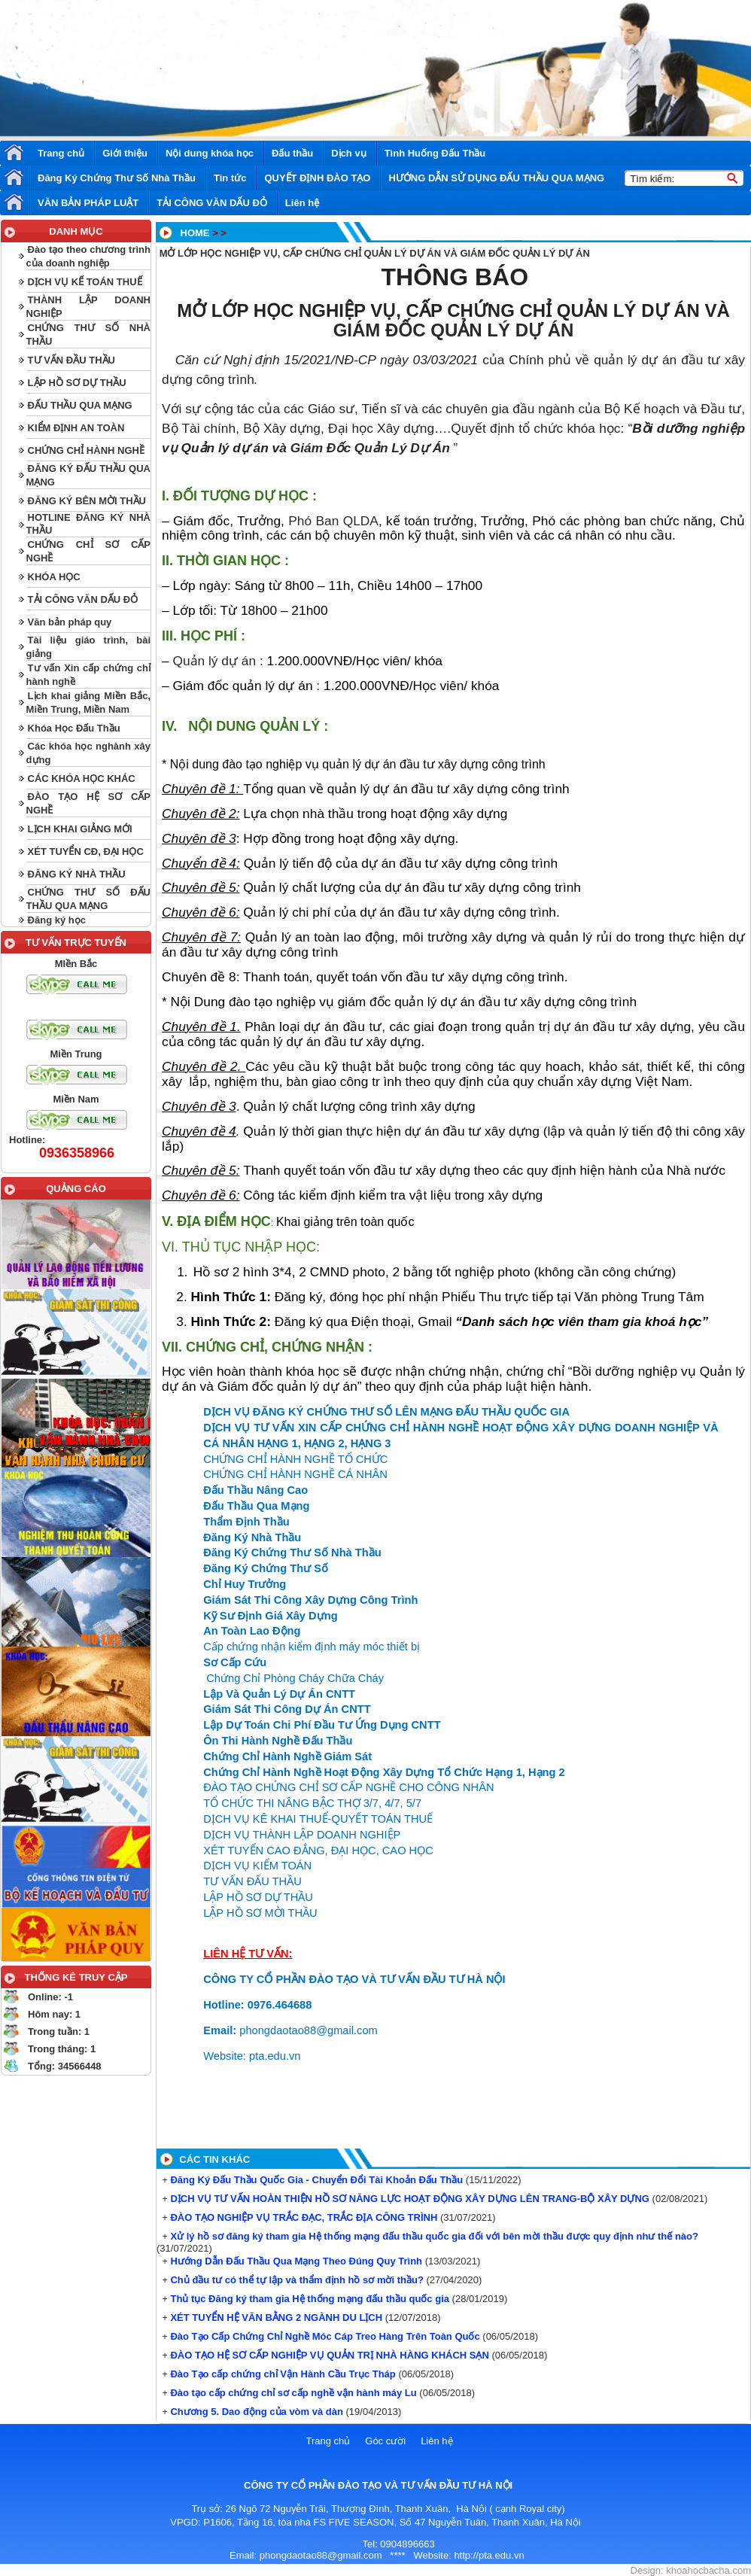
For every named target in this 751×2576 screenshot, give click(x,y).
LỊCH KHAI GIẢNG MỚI (80, 829)
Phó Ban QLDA (333, 520)
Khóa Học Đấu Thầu (74, 728)
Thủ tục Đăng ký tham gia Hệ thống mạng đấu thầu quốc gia (308, 2298)
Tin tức (230, 178)
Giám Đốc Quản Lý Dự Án (370, 447)
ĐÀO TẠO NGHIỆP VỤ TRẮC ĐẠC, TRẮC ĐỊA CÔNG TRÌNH (303, 2217)
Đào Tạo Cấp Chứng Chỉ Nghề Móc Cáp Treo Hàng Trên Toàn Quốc (324, 2336)
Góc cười (385, 2441)
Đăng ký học (57, 920)
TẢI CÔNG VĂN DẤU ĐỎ (212, 202)
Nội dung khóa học (210, 153)
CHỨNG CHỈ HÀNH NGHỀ (86, 450)
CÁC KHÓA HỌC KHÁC (81, 778)
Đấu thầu (292, 153)
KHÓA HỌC (54, 576)
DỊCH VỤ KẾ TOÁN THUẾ (85, 281)
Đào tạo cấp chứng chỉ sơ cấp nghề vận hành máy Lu (292, 2392)
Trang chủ (61, 153)
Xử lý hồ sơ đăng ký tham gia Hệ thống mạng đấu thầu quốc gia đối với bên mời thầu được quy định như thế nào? (433, 2236)
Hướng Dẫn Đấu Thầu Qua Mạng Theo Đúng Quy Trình (295, 2261)
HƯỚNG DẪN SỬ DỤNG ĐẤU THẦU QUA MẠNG (496, 178)
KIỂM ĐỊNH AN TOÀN (76, 427)
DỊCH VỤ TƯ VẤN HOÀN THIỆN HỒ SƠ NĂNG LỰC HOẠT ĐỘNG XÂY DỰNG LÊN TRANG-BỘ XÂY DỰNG (408, 2198)
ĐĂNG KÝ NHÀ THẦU (77, 874)
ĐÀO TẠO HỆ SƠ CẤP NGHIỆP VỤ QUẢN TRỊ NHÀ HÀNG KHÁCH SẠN (328, 2355)
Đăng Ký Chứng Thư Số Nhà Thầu (117, 178)
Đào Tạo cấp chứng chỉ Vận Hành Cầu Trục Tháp (282, 2374)
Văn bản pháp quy (70, 622)
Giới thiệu (124, 153)
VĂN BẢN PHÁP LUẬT (88, 202)
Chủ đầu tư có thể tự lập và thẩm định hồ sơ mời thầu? (296, 2280)
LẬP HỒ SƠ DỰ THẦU (77, 382)
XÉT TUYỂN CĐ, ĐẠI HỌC (86, 851)
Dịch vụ (348, 153)
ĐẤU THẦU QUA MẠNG (80, 405)
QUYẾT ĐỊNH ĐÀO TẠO (317, 178)
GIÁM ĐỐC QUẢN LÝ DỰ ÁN (453, 330)
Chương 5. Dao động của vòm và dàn (255, 2411)
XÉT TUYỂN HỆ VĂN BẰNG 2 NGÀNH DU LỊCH (275, 2317)
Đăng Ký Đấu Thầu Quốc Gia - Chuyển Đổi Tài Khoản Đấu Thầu (315, 2179)
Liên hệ (302, 202)
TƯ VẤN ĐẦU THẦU (71, 360)
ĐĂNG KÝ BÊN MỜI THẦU (87, 500)
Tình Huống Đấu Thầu (435, 153)
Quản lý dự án (215, 660)
